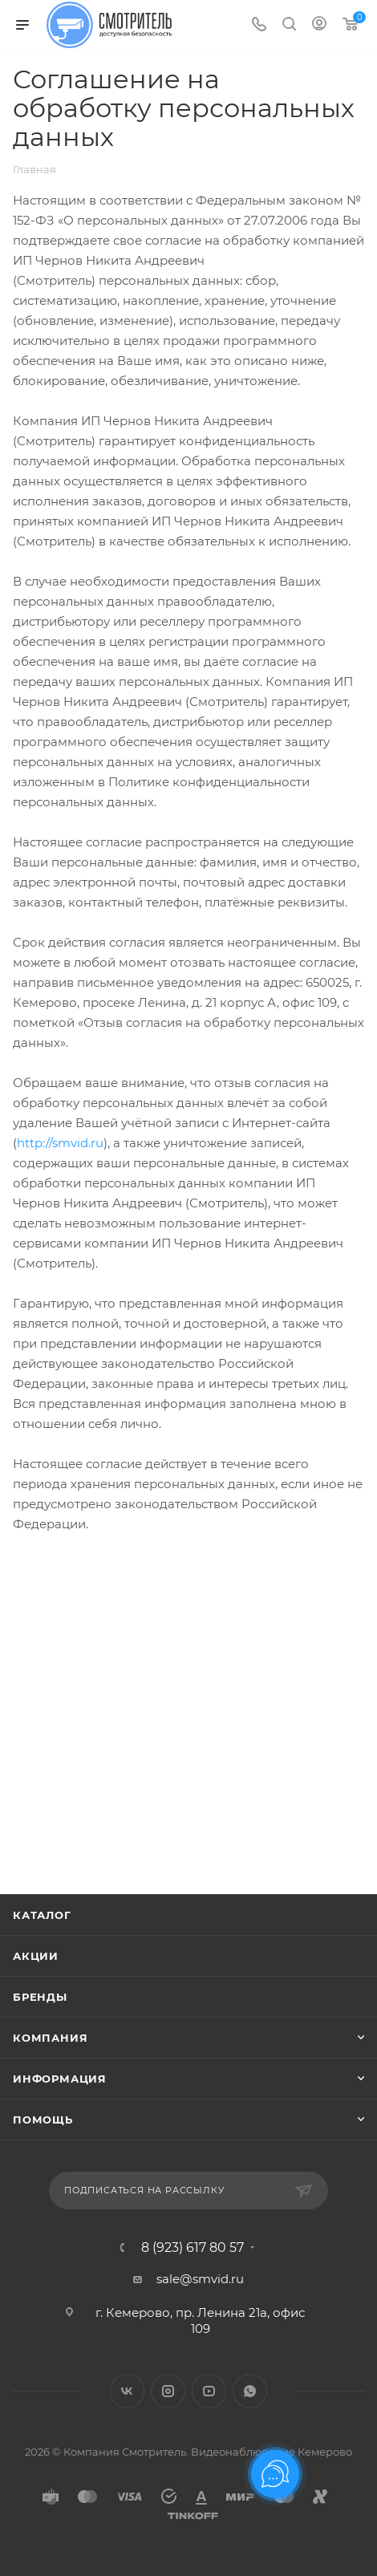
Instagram (168, 2391)
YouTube (209, 2391)
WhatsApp (250, 2391)
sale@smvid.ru (200, 2278)
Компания (50, 2037)
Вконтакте (127, 2391)
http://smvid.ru (60, 1142)
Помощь (43, 2119)
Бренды (40, 1996)
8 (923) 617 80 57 (192, 2247)
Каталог (42, 1915)
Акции (36, 1955)
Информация (60, 2078)
